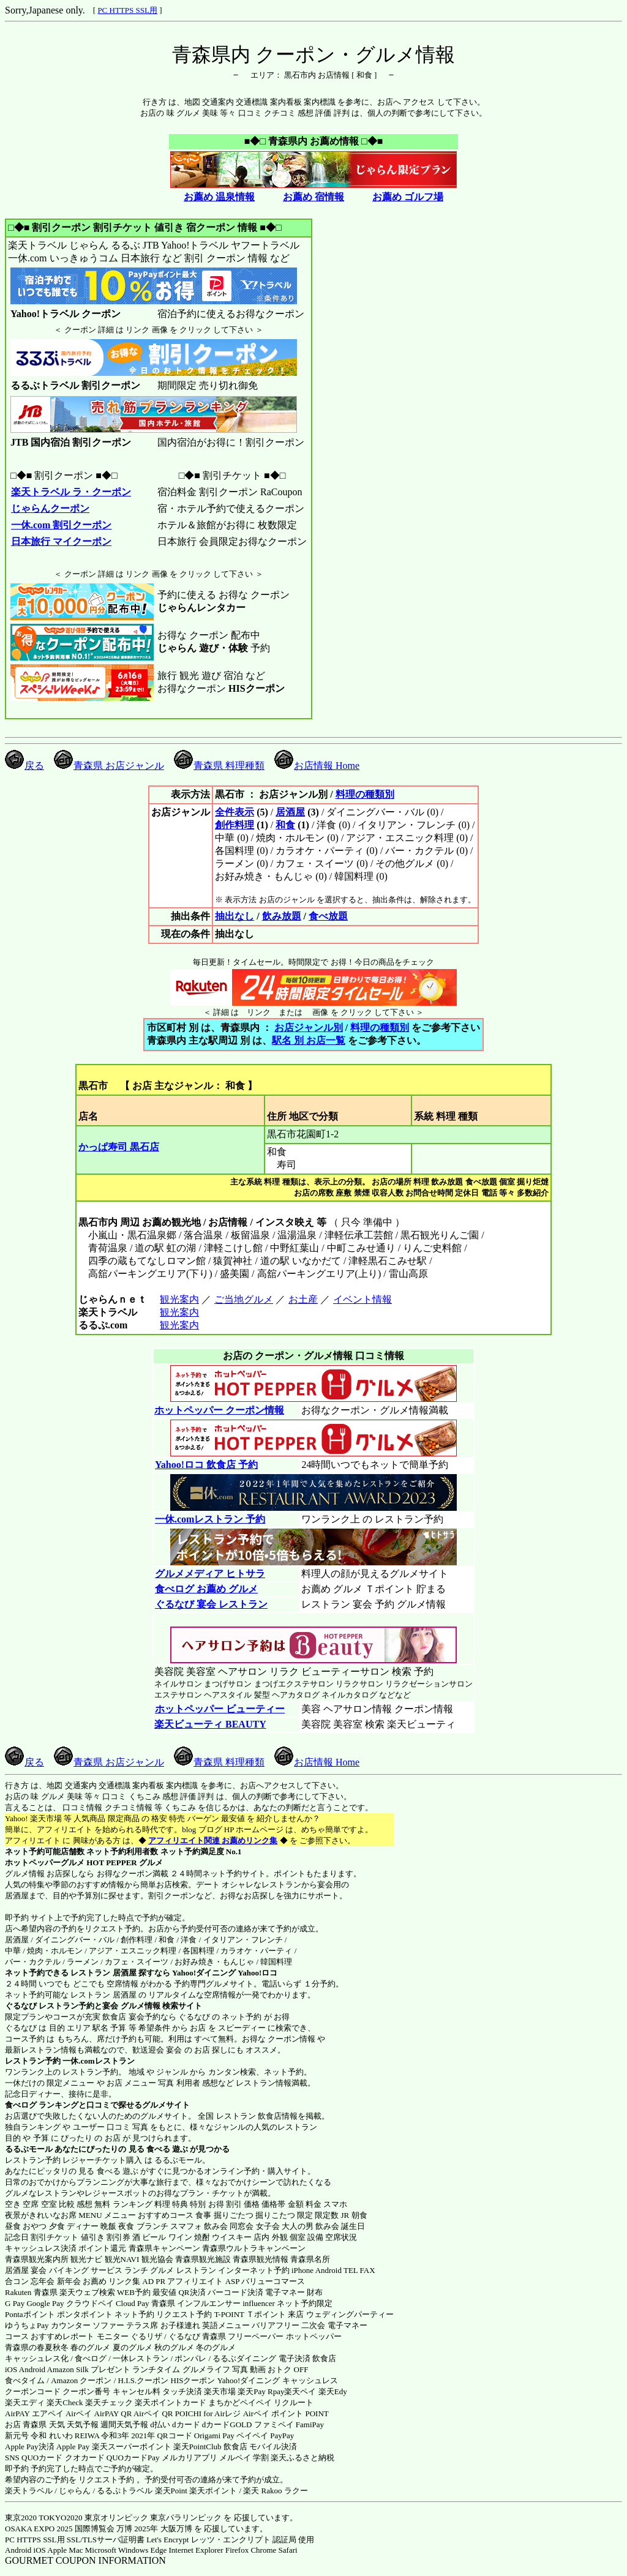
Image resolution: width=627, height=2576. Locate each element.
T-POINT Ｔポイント (250, 2314)
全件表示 (234, 812)
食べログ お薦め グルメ (206, 1589)
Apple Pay (73, 2446)
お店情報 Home (316, 765)
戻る (24, 765)
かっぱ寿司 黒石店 (118, 1147)
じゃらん (75, 2490)
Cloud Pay (132, 2303)
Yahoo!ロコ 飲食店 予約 (206, 1464)
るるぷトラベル (124, 2490)
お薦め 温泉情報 (219, 197)
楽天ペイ (300, 2391)
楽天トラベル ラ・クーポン (70, 492)
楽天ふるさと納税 (302, 2457)
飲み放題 (281, 916)
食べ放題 (328, 916)
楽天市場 (220, 2391)
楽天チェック (109, 2402)
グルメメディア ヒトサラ (209, 1573)
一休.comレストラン (98, 2060)
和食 (285, 825)
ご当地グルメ (243, 1299)
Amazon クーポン (81, 2380)
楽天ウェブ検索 (87, 2292)
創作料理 (234, 825)
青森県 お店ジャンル (109, 765)
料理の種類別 (365, 794)
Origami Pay (214, 2435)
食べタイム (25, 2380)
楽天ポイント (213, 2490)
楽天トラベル (29, 2490)
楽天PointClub (197, 2446)
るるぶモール (29, 2149)
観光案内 (179, 1299)
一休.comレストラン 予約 (209, 1519)
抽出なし (234, 916)
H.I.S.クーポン (143, 2380)
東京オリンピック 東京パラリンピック (153, 2517)
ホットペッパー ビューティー (219, 1709)
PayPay (282, 2435)
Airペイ (79, 2413)
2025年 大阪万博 (163, 2528)
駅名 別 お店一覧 (308, 1040)
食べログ (21, 2105)
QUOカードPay (133, 2457)
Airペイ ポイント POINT (286, 2413)
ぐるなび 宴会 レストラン (211, 1604)
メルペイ (235, 2457)
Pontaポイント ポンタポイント (59, 2314)
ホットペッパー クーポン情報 (219, 1410)
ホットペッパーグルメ (44, 1862)
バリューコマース (273, 2281)
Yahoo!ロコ (257, 1972)
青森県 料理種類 (219, 765)
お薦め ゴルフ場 (407, 197)
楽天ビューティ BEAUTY (210, 1724)
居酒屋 (290, 812)
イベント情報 (362, 1299)
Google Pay (45, 2303)
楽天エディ (25, 2402)
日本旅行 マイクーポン (60, 541)
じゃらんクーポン (49, 508)
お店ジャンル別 (308, 1027)
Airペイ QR (153, 2413)
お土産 (303, 1299)
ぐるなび (21, 2005)
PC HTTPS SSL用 (127, 10)
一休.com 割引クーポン (60, 525)
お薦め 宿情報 (313, 197)
